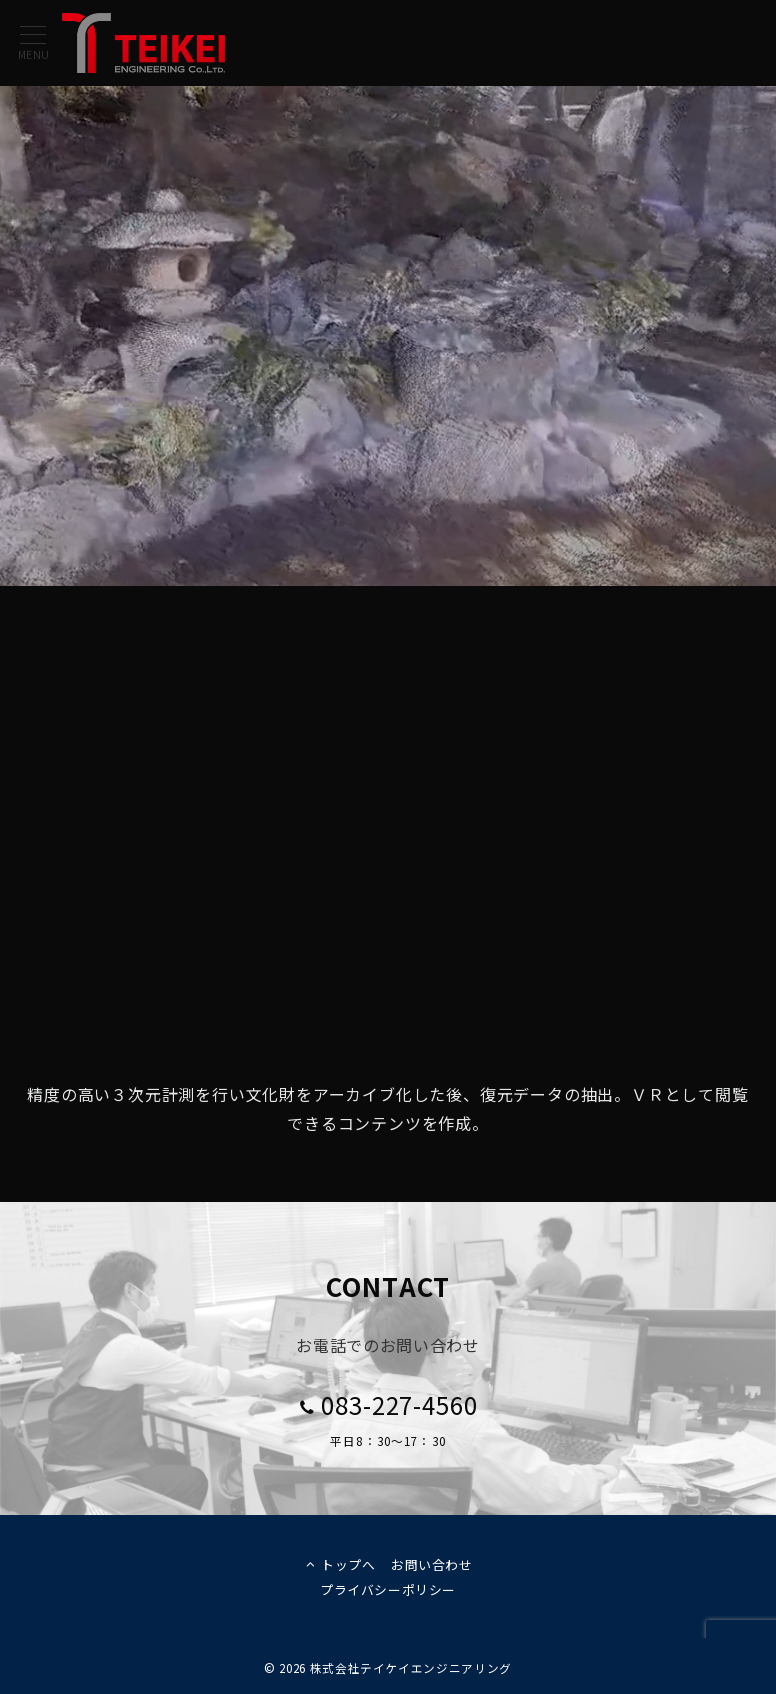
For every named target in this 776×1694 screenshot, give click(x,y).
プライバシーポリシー (387, 1589)
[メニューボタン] (33, 43)
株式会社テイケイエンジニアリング (411, 1668)
